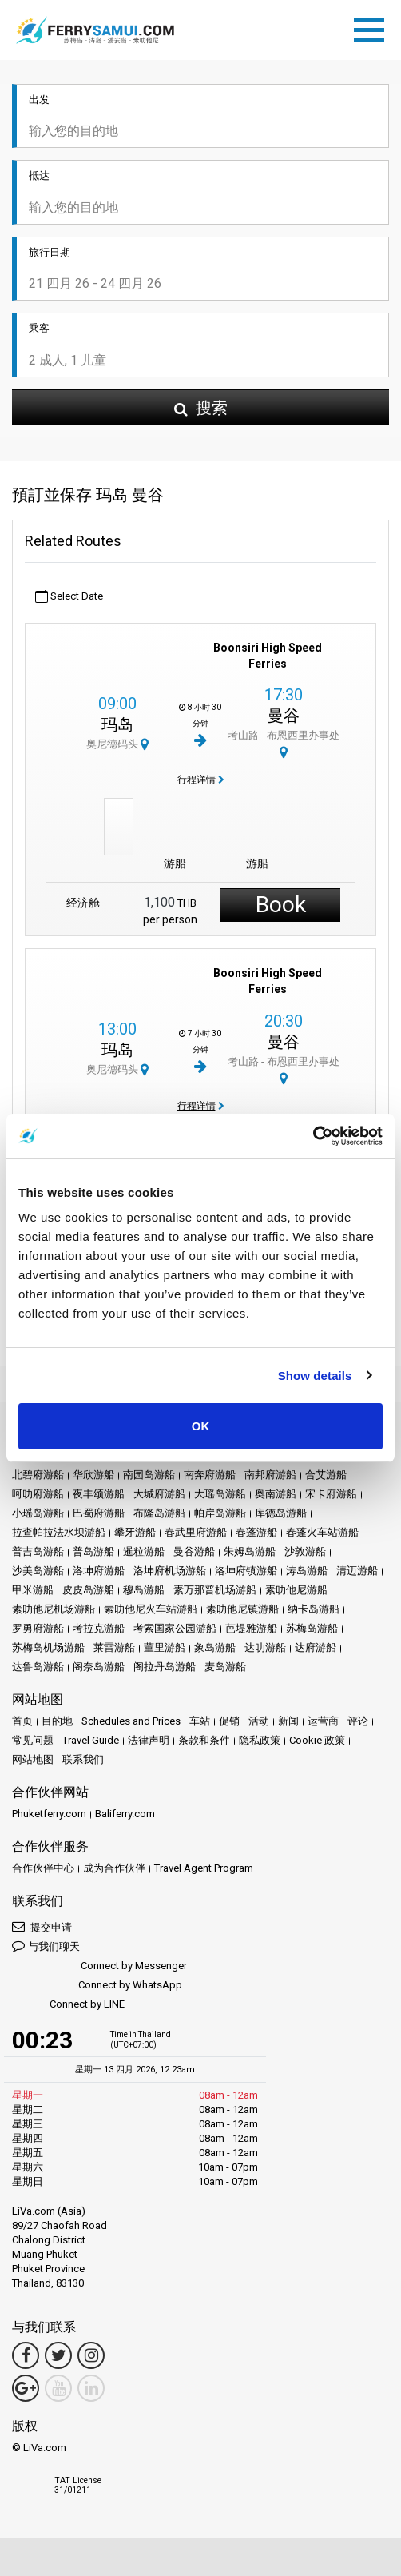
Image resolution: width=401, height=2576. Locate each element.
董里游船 (164, 1647)
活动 (258, 1721)
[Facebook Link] (25, 2355)
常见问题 (33, 1740)
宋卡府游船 (331, 1494)
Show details (315, 1375)
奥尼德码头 (117, 744)
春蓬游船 (256, 1532)
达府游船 (315, 1647)
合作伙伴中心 (43, 1868)
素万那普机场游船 (214, 1590)
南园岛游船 (149, 1475)
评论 (357, 1721)
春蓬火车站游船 (322, 1532)
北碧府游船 (38, 1475)
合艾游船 (326, 1475)
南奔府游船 (210, 1475)
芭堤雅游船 (251, 1628)
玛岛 (117, 724)
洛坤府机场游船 (169, 1571)
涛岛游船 (307, 1571)
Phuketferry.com (49, 1814)
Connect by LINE (68, 2005)
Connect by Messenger (99, 1966)
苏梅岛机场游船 (48, 1647)
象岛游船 (215, 1647)
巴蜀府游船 (99, 1513)
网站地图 (33, 1759)
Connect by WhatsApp (97, 1985)
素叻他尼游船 (296, 1590)
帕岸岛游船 (220, 1513)
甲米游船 (33, 1590)
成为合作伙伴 (114, 1868)
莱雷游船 (114, 1647)
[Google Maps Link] (25, 2388)
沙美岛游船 (38, 1571)
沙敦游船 (305, 1551)
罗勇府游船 (38, 1628)
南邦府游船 (270, 1475)
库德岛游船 (281, 1513)
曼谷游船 (194, 1551)
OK (201, 1426)
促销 (229, 1721)
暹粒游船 (144, 1551)
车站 (199, 1721)
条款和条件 (204, 1740)
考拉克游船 (99, 1628)
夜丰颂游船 (99, 1494)
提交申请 (42, 1926)
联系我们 (83, 1759)
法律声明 (148, 1740)
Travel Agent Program (203, 1868)
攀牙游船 (135, 1532)
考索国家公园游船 (174, 1628)
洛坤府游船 (99, 1571)
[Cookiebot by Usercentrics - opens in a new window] (313, 1136)
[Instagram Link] (91, 2355)
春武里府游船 (196, 1532)
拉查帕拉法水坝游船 (58, 1532)
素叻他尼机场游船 (53, 1609)
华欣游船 (93, 1475)
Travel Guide (90, 1740)
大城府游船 (159, 1494)
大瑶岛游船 (220, 1494)
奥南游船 (275, 1494)
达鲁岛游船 (38, 1667)
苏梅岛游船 (312, 1628)
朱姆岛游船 (250, 1551)
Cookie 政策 (317, 1740)
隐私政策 (259, 1740)
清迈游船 (357, 1571)
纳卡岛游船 (313, 1609)
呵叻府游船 (38, 1494)
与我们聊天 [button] (46, 1945)
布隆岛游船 (159, 1513)
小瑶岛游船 (38, 1513)
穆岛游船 (144, 1590)
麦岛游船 (225, 1667)
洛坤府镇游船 (246, 1571)
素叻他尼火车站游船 (150, 1609)
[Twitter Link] (58, 2355)
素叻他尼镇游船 (242, 1609)
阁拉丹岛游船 (164, 1667)
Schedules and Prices (131, 1721)
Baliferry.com (125, 1814)
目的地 (57, 1721)
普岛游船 (93, 1551)
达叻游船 (265, 1647)
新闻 (288, 1721)
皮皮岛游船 (88, 1590)
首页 (22, 1721)
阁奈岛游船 (99, 1667)
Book (281, 904)
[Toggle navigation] (373, 27)
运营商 (323, 1721)
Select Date (69, 597)
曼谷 (284, 715)
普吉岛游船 (38, 1551)
